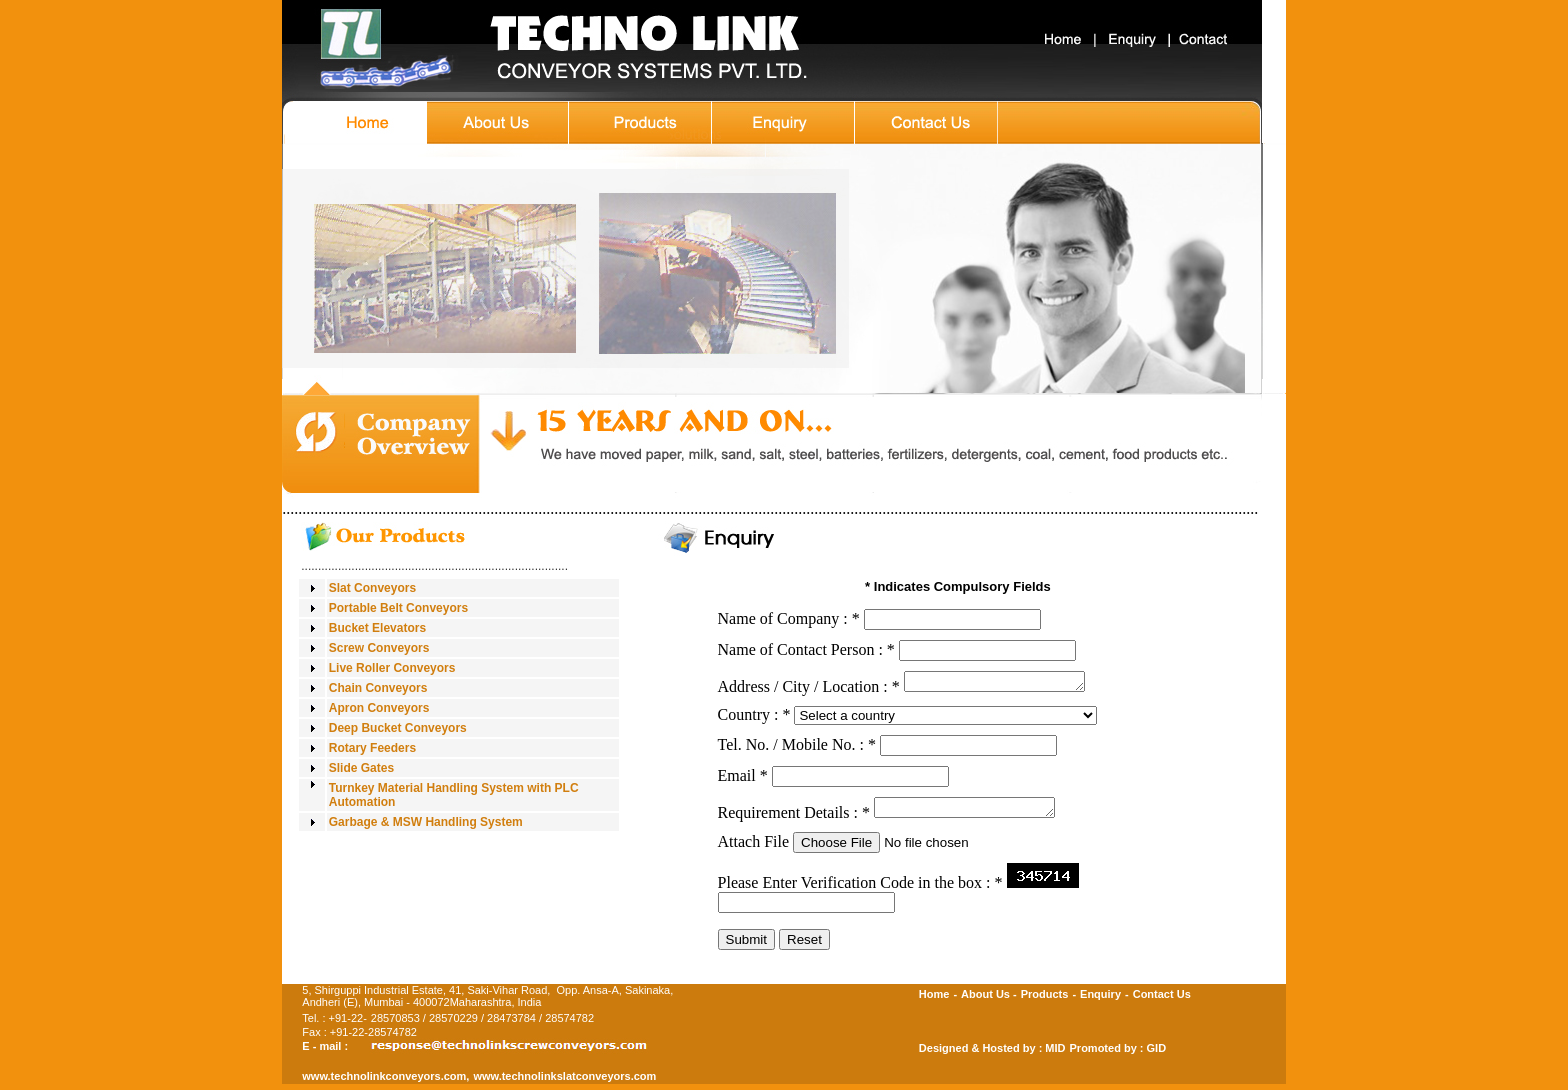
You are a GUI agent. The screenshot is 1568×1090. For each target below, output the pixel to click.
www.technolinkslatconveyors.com (564, 1082)
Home (934, 1000)
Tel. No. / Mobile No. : (797, 747)
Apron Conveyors (379, 708)
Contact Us (1162, 1000)
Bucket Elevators (377, 628)
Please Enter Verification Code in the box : (860, 888)
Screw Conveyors (379, 648)
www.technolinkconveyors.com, (385, 1082)
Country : (754, 717)
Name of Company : (789, 618)
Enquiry (1100, 1000)
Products (1045, 1000)
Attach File (754, 847)
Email (743, 778)
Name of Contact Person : (806, 649)
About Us (985, 1000)
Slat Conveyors (372, 588)
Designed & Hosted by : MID (992, 1054)
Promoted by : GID (1118, 1054)
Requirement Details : (794, 818)
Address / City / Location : (809, 689)
